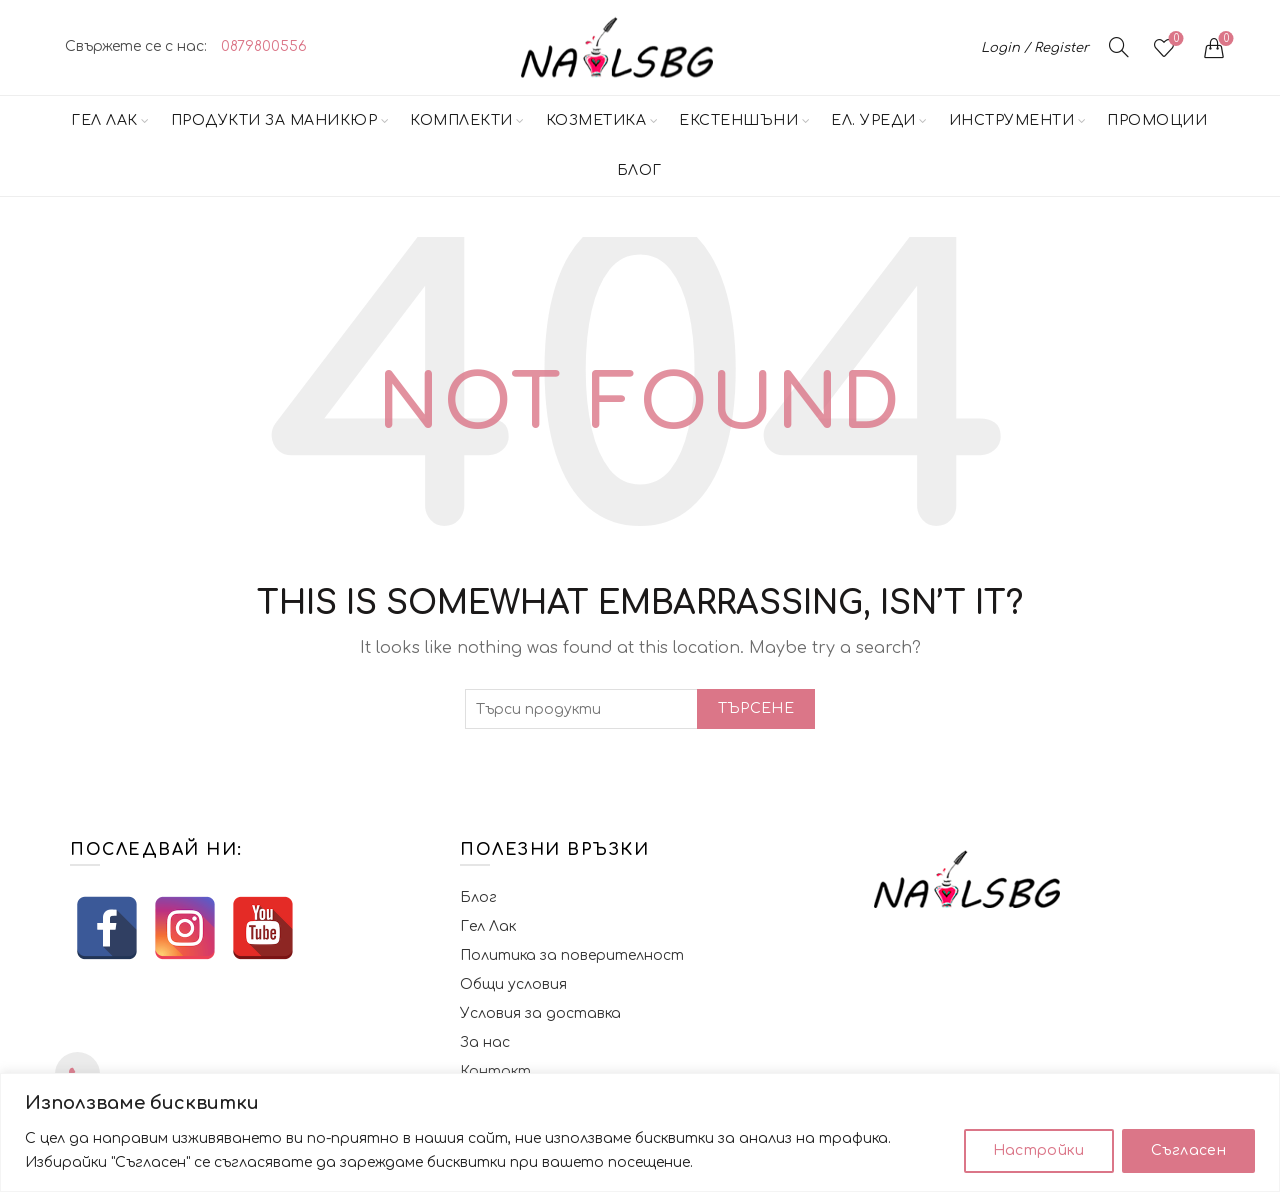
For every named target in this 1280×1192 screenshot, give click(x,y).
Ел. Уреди (873, 120)
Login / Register (1035, 48)
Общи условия (513, 984)
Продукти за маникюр (274, 120)
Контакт (495, 1071)
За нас (485, 1042)
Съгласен (1188, 1150)
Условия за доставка (540, 1013)
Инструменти (1012, 120)
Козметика (596, 120)
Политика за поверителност (572, 955)
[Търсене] (1119, 47)
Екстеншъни (738, 120)
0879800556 (264, 46)
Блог (639, 170)
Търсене (756, 708)
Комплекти (461, 120)
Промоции (1157, 120)
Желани (1174, 39)
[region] (640, 1132)
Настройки (1039, 1150)
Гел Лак (104, 120)
